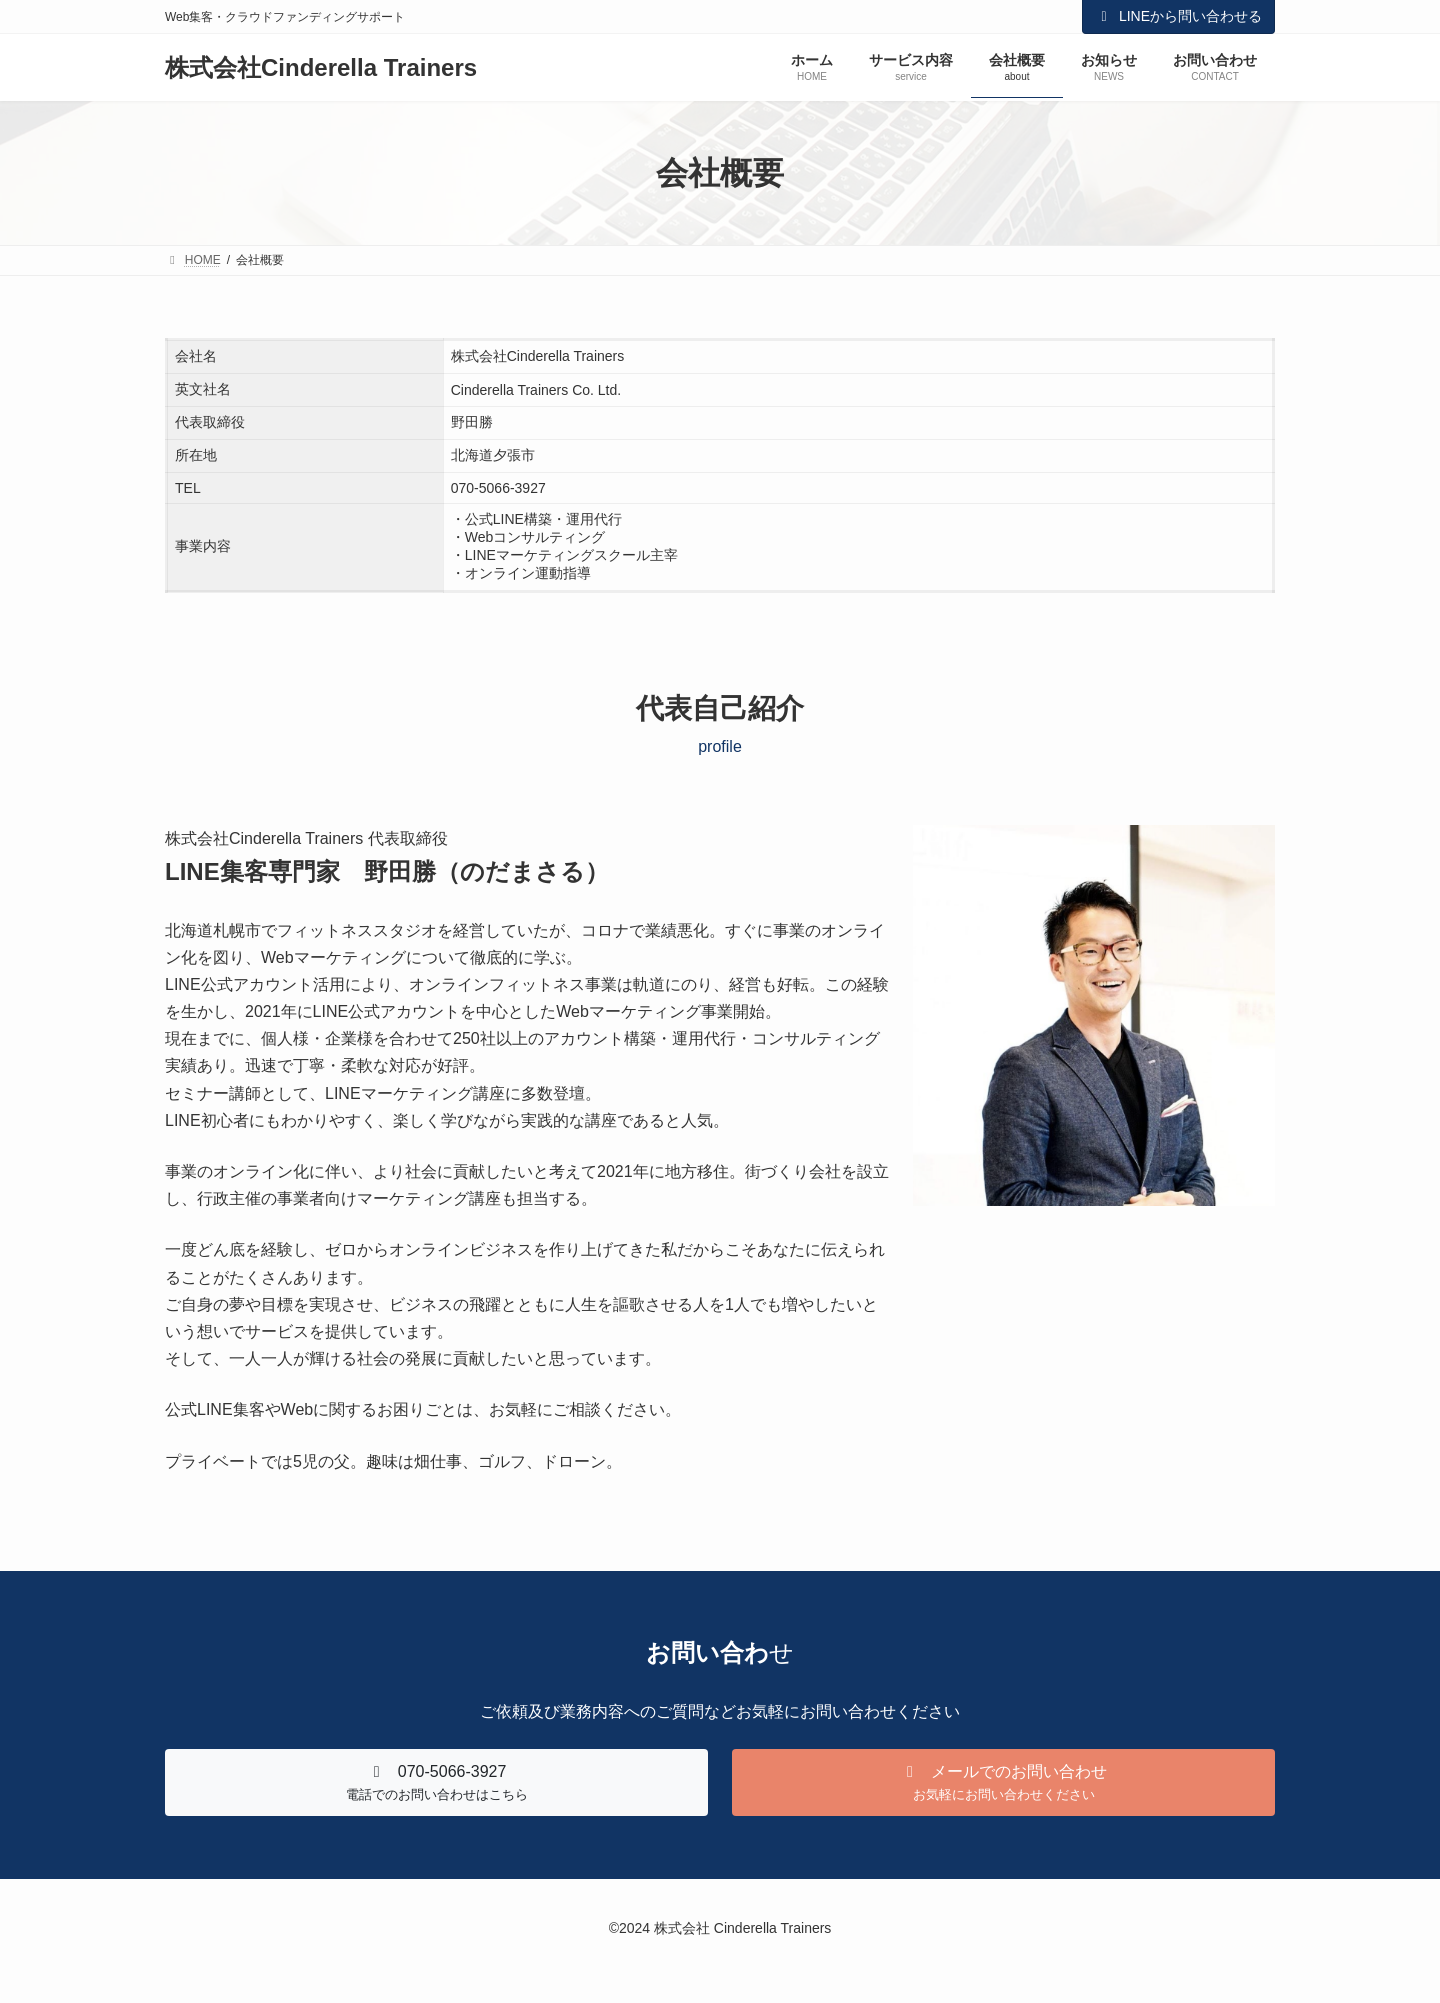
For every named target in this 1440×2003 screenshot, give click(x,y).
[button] (436, 1782)
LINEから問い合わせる (1178, 16)
